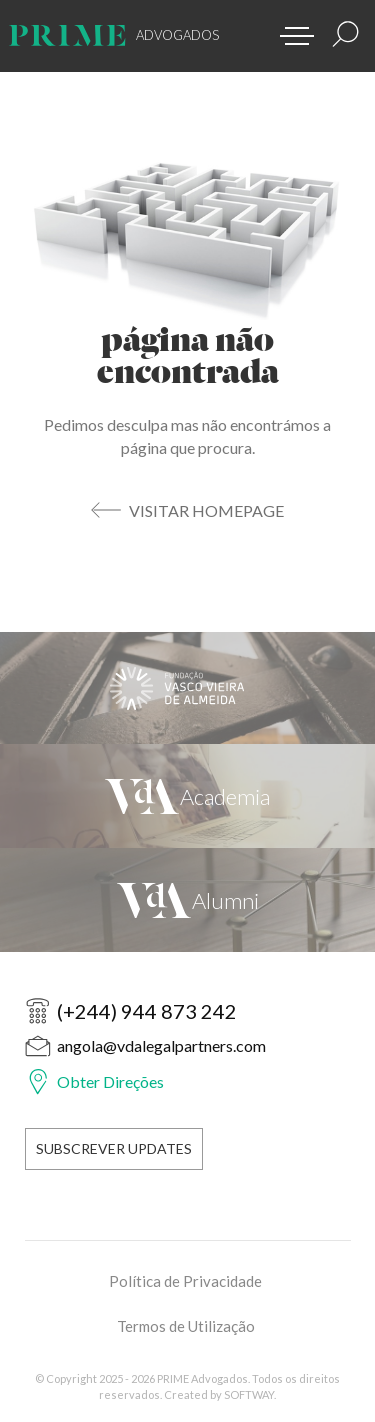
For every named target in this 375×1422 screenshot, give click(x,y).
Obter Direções (110, 1081)
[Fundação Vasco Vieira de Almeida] (187, 688)
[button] (290, 30)
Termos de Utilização (186, 1326)
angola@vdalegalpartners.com (161, 1045)
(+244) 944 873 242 (147, 1011)
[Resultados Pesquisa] (346, 34)
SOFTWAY (249, 1394)
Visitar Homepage (206, 510)
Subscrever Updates (114, 1148)
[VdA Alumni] (187, 900)
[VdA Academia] (187, 796)
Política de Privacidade (185, 1281)
